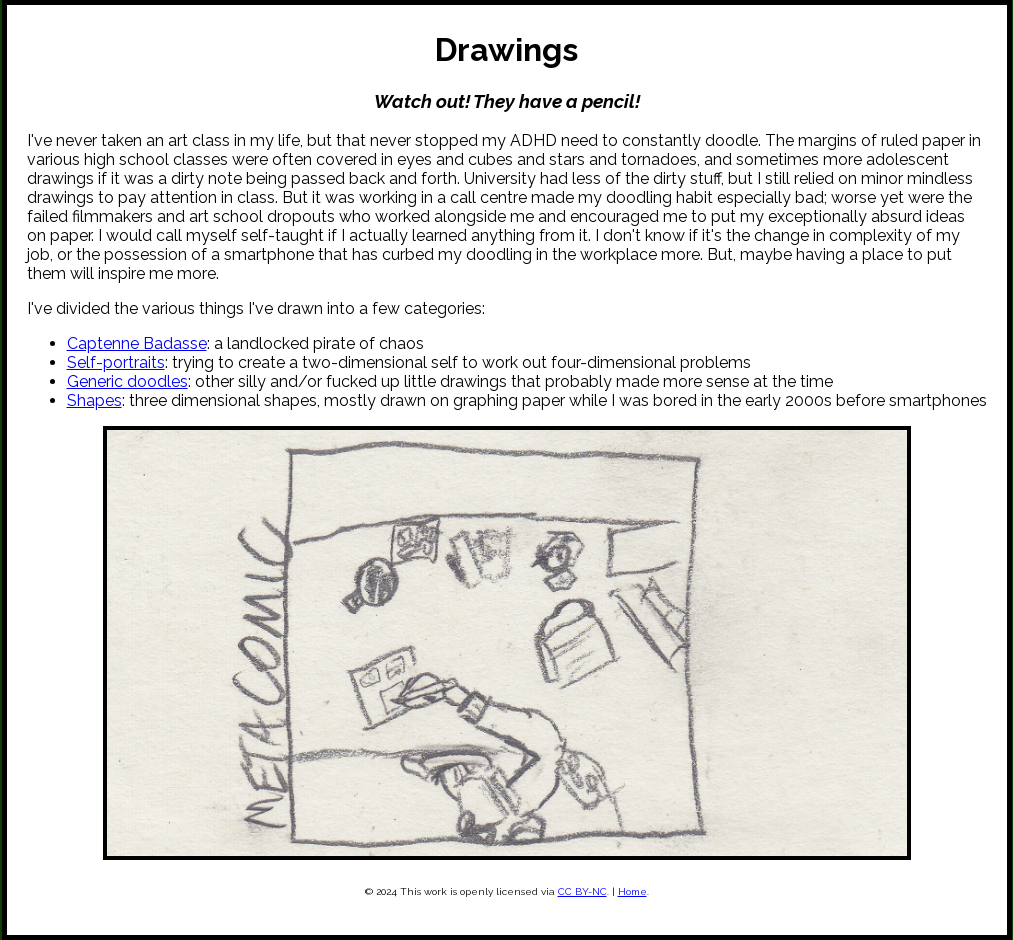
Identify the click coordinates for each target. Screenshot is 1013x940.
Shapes (94, 400)
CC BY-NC (582, 891)
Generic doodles (127, 381)
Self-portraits (116, 362)
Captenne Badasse (137, 343)
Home (632, 891)
